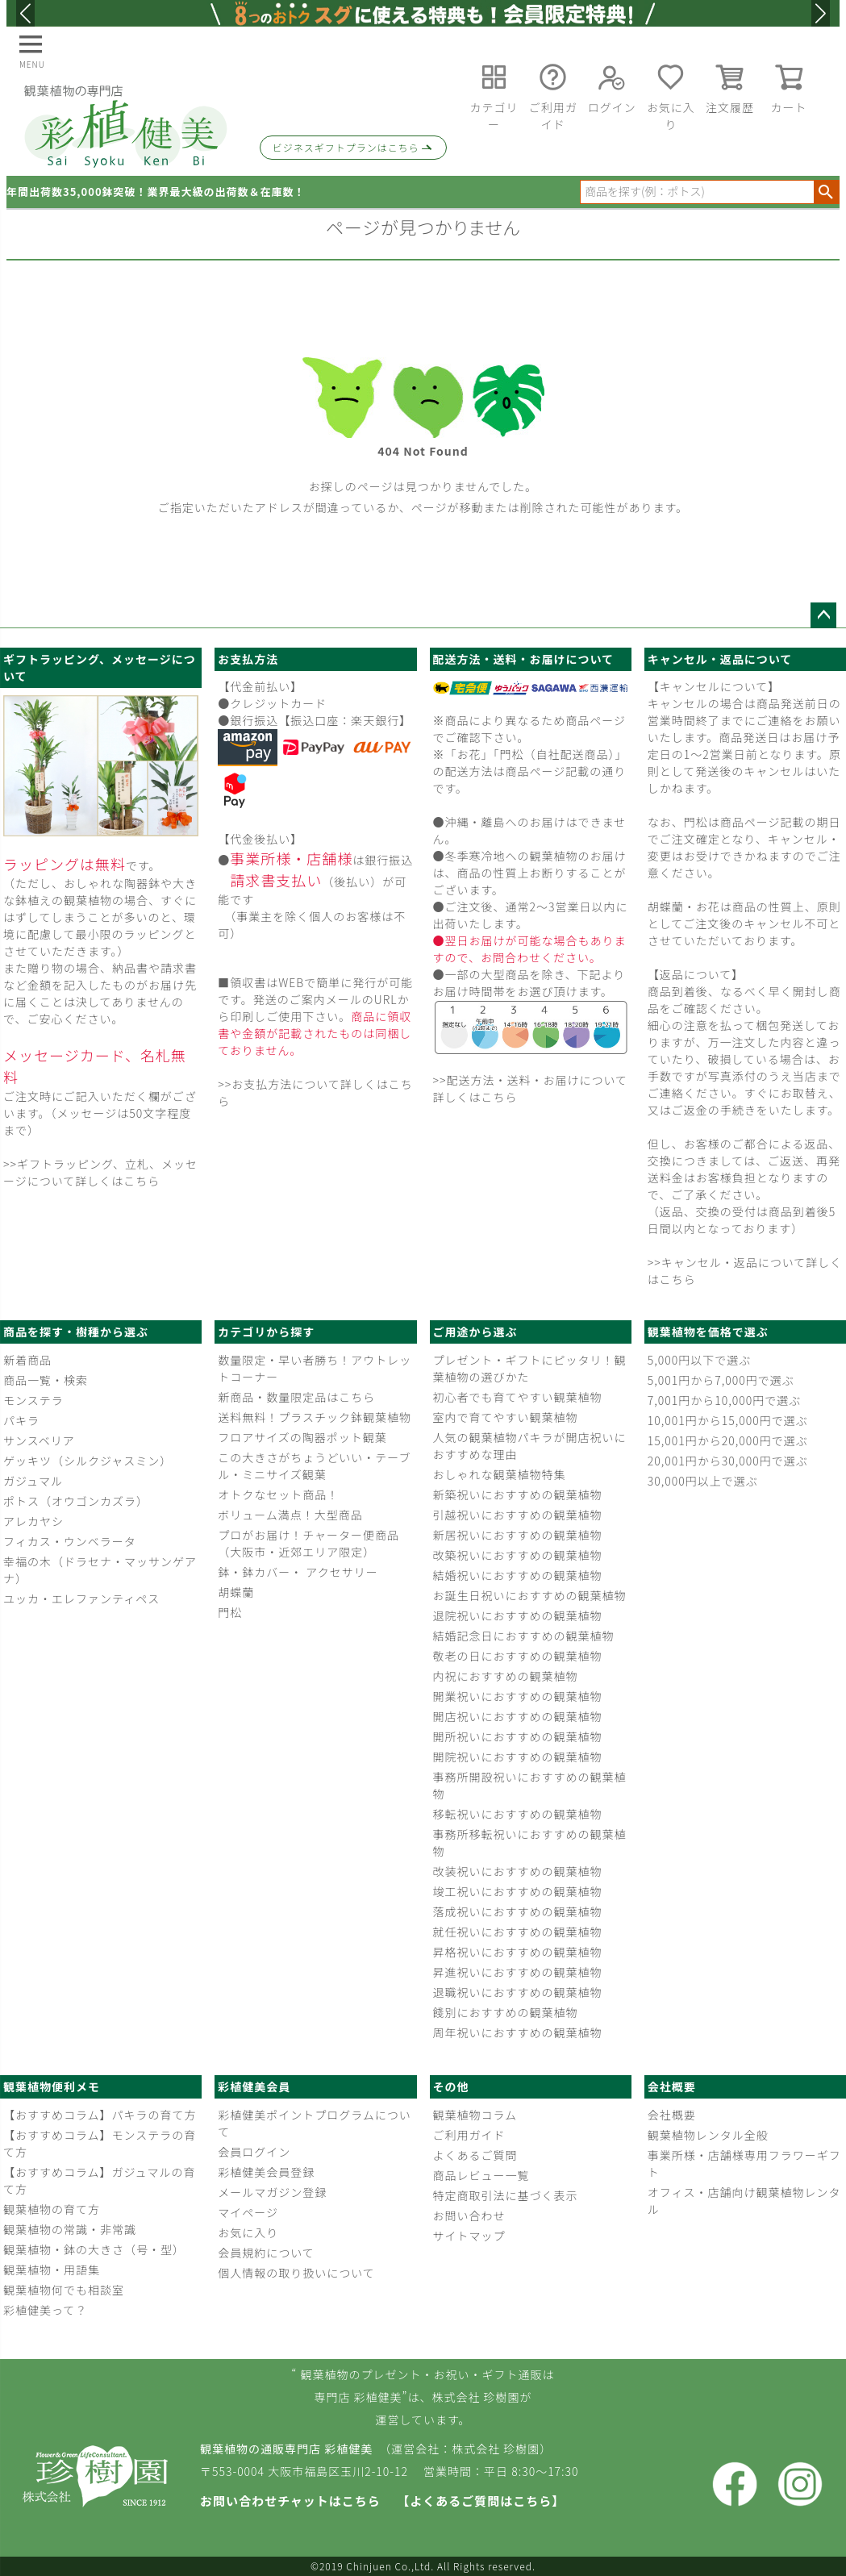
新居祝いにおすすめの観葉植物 (517, 1535)
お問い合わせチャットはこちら (290, 2500)
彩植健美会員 (254, 2086)
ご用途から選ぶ (475, 1331)
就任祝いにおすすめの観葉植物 (517, 1932)
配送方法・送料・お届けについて (524, 659)
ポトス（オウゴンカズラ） (75, 1501)
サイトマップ (469, 2236)
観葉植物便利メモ (51, 2086)
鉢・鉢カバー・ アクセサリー (297, 1572)
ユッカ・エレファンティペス (81, 1598)
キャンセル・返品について (720, 659)
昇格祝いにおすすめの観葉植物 (517, 1952)
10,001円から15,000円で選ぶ (728, 1420)
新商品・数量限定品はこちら (296, 1397)
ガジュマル (33, 1481)
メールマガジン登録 (272, 2192)
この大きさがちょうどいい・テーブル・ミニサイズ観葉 (314, 1465)
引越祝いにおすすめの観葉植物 (517, 1515)
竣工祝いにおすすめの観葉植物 (517, 1891)
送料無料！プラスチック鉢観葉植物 (314, 1417)
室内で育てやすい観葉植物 (505, 1417)
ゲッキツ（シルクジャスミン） (87, 1461)
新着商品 (27, 1360)
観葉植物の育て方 (51, 2209)
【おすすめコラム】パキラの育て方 (100, 2115)
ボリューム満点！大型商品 (290, 1515)
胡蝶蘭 (236, 1592)
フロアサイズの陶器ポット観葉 (302, 1437)
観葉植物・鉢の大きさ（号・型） (94, 2249)
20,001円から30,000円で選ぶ (728, 1461)
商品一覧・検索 (45, 1380)
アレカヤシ (33, 1521)
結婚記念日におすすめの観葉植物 (524, 1636)
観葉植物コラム (475, 2115)
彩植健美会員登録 (266, 2172)
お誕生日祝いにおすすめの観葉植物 (530, 1595)
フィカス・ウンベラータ (69, 1541)
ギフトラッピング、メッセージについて (99, 667)
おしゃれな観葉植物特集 (499, 1474)
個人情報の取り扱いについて (296, 2273)
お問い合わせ (469, 2215)
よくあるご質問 (475, 2155)
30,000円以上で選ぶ (703, 1481)
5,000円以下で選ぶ (699, 1360)
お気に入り (248, 2232)
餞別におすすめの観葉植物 (505, 2012)
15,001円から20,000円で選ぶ (728, 1440)
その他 (451, 2086)
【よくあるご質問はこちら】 (481, 2500)
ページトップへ (823, 615)
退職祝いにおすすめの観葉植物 (517, 1992)
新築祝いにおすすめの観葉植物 (517, 1494)
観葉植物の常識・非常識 (69, 2229)
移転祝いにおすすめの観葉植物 (517, 1814)
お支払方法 (248, 659)
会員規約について (266, 2253)
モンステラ (33, 1400)
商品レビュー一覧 (481, 2175)
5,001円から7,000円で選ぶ (721, 1380)
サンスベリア (39, 1440)
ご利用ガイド (469, 2135)
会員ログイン (254, 2152)
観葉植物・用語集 (51, 2269)
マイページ (248, 2212)
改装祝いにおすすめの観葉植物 (517, 1871)
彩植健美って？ (45, 2310)
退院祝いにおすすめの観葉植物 (517, 1615)
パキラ (21, 1420)
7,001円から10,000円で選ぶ (724, 1400)
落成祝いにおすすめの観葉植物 (517, 1911)
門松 (230, 1612)
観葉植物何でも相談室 (63, 2290)
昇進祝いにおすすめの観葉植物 (517, 1972)
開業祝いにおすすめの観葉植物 (517, 1696)
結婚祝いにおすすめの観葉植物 (517, 1575)
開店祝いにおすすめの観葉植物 (517, 1716)
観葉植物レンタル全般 (708, 2135)
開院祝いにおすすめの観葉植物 (517, 1757)
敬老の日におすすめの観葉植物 (517, 1656)
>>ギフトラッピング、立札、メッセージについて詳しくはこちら (100, 1172)
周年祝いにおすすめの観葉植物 (517, 2032)
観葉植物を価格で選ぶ (708, 1331)
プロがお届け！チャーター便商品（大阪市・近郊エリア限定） (308, 1543)
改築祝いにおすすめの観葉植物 (517, 1555)
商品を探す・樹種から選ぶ (75, 1331)
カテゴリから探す (266, 1331)
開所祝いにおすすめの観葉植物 (517, 1736)
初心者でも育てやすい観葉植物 (517, 1397)
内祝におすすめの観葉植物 (505, 1676)
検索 (826, 192)
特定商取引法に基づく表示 (505, 2195)
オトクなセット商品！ (278, 1494)
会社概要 (672, 2086)
